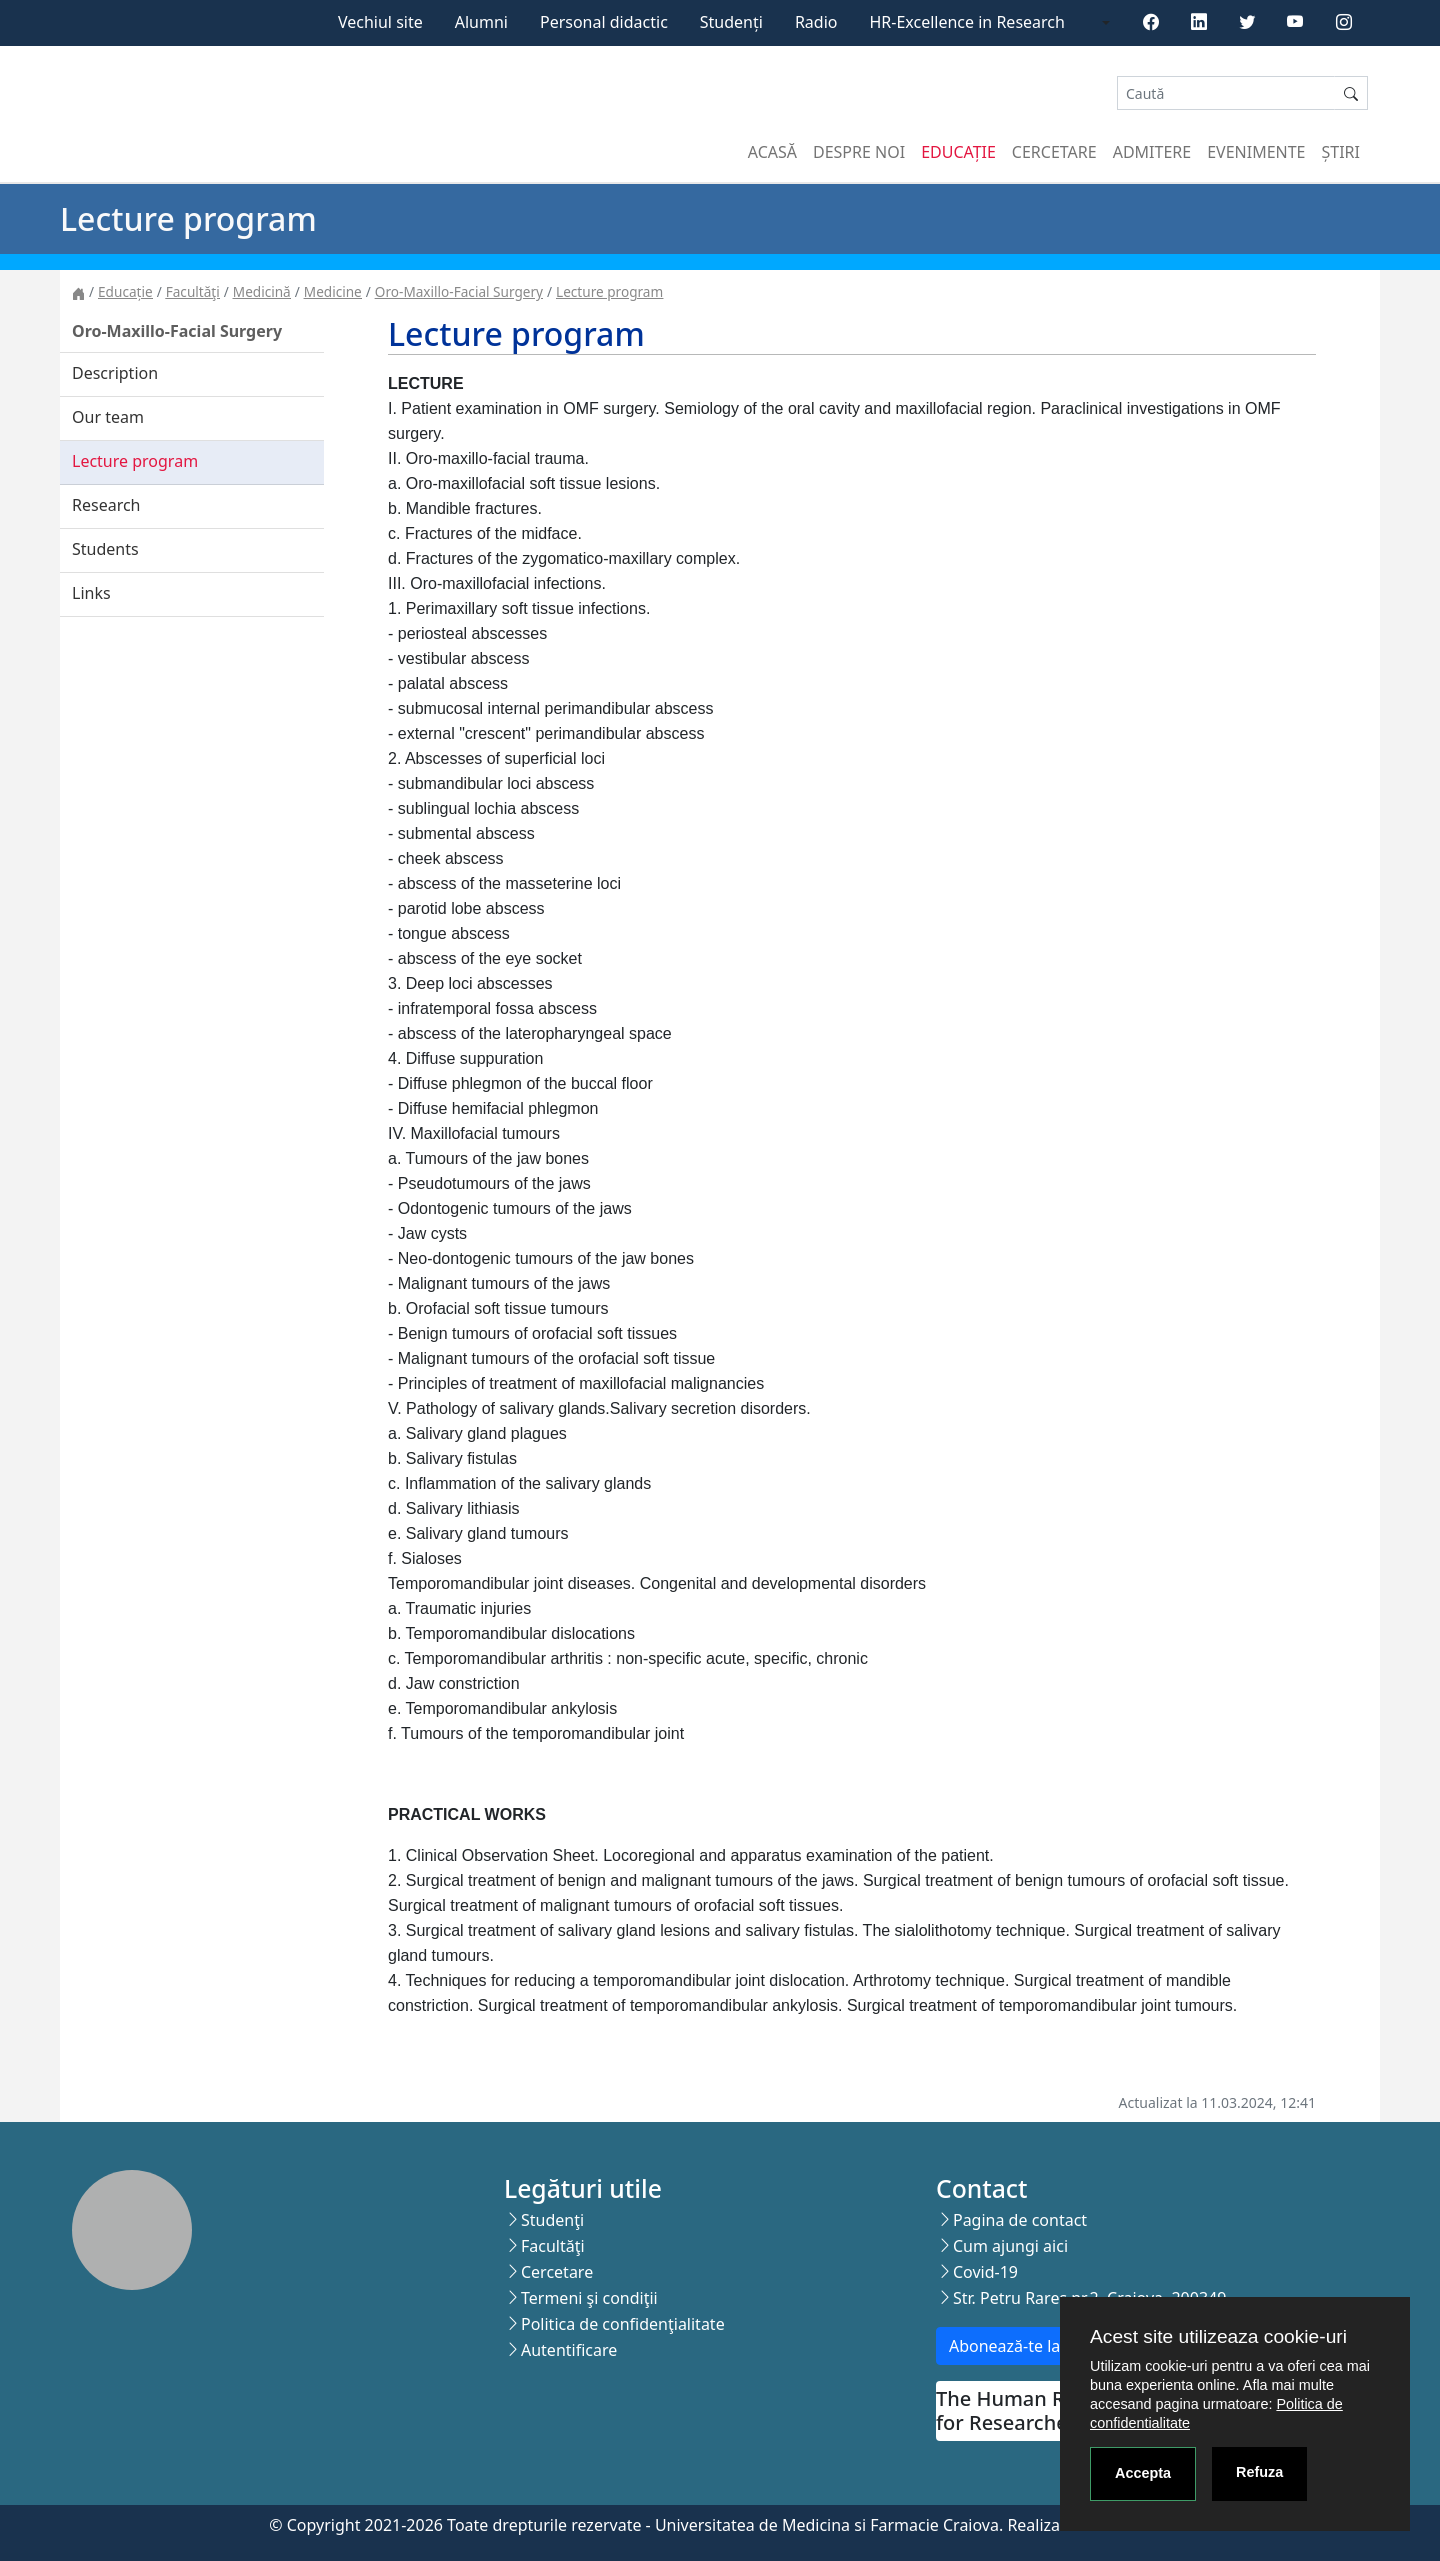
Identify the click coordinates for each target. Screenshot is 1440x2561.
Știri (1341, 152)
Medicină (262, 291)
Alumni (481, 22)
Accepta (1143, 2473)
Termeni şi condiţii (589, 2298)
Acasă (772, 152)
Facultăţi (193, 291)
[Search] (1226, 93)
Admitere (1152, 152)
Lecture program (609, 291)
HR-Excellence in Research (967, 22)
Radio (816, 22)
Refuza (1259, 2472)
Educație (958, 152)
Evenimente (1256, 152)
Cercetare (1054, 152)
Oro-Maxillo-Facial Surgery (459, 291)
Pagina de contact (1020, 2220)
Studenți (731, 22)
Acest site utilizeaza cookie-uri (1218, 2336)
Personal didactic (604, 22)
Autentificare (569, 2350)
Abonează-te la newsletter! (1048, 2346)
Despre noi (859, 152)
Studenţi (552, 2220)
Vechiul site (380, 22)
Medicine (333, 291)
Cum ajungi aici (1010, 2246)
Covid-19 (985, 2272)
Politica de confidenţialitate (623, 2324)
